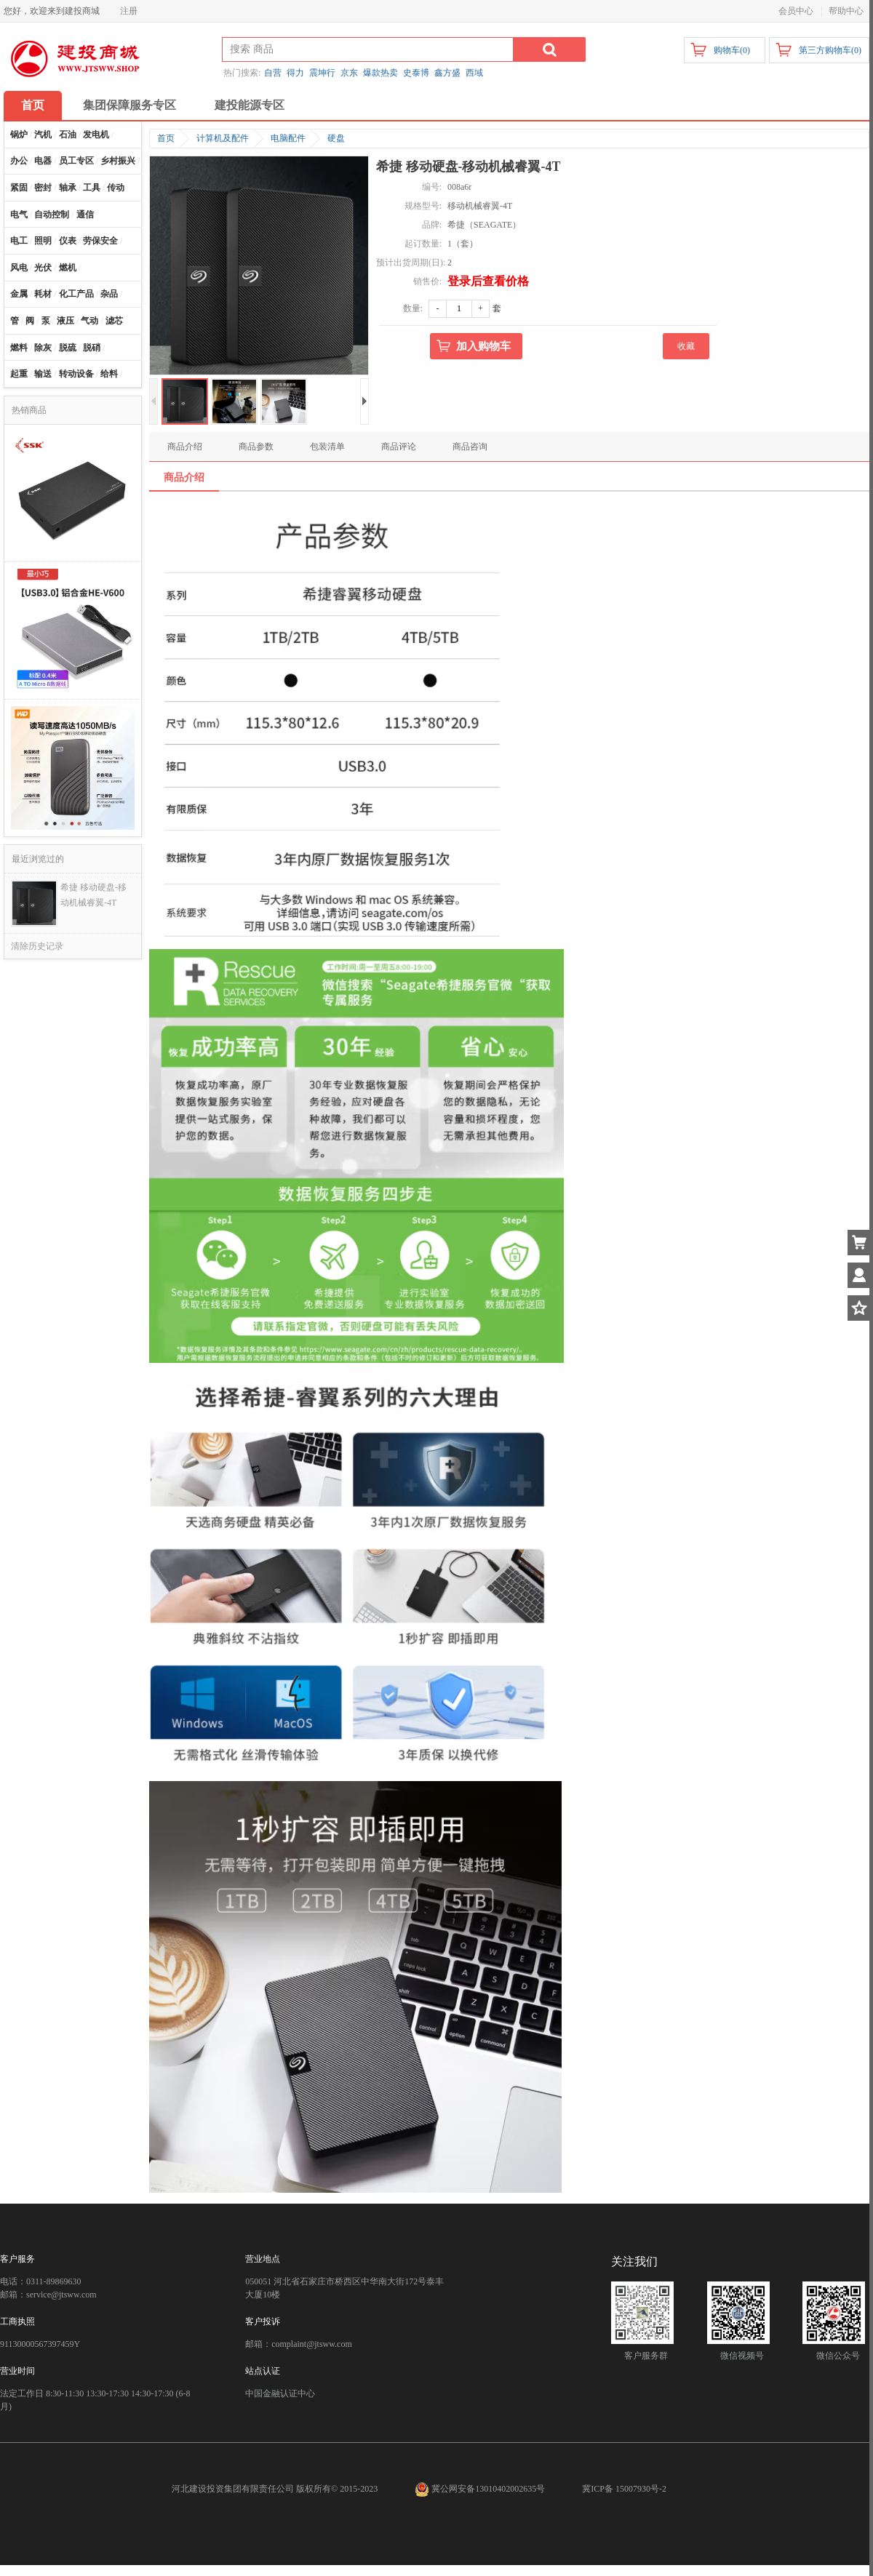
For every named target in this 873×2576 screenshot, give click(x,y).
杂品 (109, 294)
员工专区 (76, 161)
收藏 (686, 346)
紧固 (19, 188)
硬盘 (336, 138)
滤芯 (114, 321)
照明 (43, 241)
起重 (19, 374)
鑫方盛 (447, 73)
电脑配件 (288, 138)
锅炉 (19, 134)
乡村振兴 (117, 161)
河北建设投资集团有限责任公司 (233, 2489)
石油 (67, 134)
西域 (474, 73)
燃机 (67, 268)
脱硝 (91, 348)
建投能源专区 (249, 105)
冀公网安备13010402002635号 (481, 2489)
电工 (19, 241)
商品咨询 (470, 446)
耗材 (43, 294)
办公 (19, 161)
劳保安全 (100, 241)
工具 (91, 188)
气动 (89, 321)
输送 (43, 374)
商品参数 (256, 446)
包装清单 (327, 446)
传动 (115, 188)
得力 (295, 73)
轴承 (67, 188)
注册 (128, 11)
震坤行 (322, 73)
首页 (32, 105)
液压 (65, 321)
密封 (43, 188)
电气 (19, 214)
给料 (109, 374)
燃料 (19, 348)
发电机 (96, 134)
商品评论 (398, 446)
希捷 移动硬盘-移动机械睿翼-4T (93, 895)
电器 (43, 161)
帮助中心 (846, 11)
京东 (349, 73)
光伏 (43, 268)
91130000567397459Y (40, 2344)
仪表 (67, 241)
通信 (85, 214)
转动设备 (76, 374)
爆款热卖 (380, 73)
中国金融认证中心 (280, 2393)
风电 (19, 268)
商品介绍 (184, 446)
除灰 (43, 348)
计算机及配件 (222, 138)
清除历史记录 (37, 946)
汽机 (43, 134)
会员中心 (795, 11)
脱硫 (67, 348)
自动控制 (51, 214)
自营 (273, 73)
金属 (19, 294)
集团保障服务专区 (129, 105)
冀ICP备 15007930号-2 (624, 2489)
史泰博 (416, 73)
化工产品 (76, 294)
